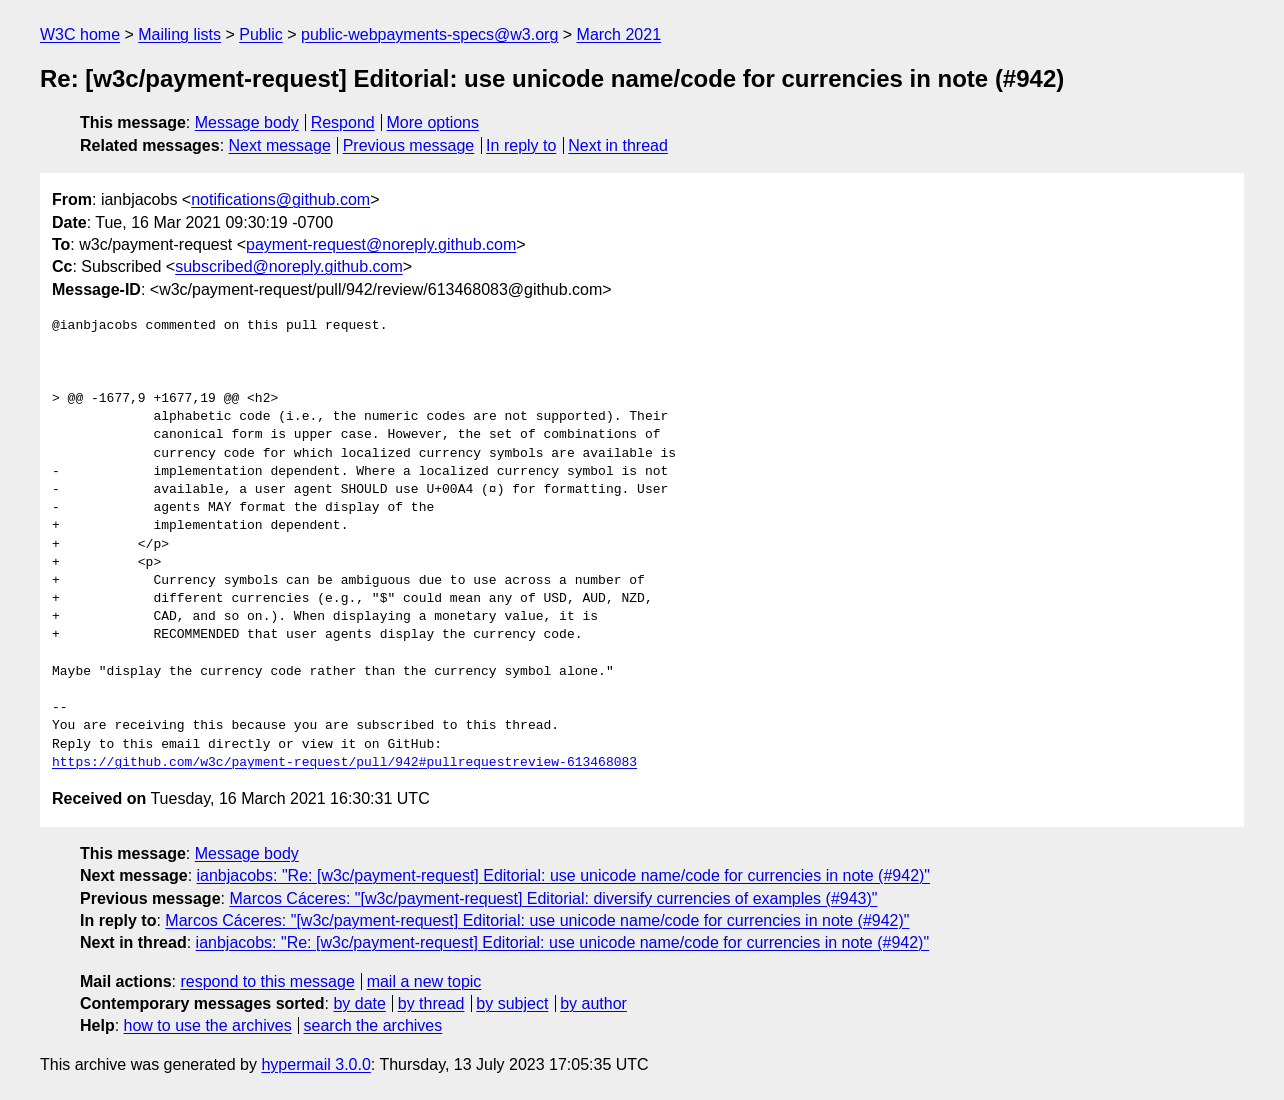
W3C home (80, 34)
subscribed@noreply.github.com (289, 266)
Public (261, 34)
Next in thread (618, 145)
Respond (343, 122)
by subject (512, 1003)
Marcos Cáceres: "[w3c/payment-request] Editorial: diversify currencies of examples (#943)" (553, 898)
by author (593, 1003)
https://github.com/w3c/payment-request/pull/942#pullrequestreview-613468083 (344, 763)
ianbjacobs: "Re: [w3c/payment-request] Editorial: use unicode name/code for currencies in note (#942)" (564, 875)
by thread (431, 1003)
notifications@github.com (280, 199)
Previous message (409, 145)
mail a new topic (424, 981)
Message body (247, 122)
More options (433, 122)
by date (359, 1003)
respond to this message (267, 981)
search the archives (373, 1025)
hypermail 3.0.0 (315, 1064)
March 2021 (619, 34)
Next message (280, 145)
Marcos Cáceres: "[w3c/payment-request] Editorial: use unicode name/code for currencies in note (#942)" (537, 920)
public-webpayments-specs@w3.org (429, 34)
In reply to (521, 145)
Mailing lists (179, 34)
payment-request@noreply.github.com (381, 244)
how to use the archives (208, 1025)
